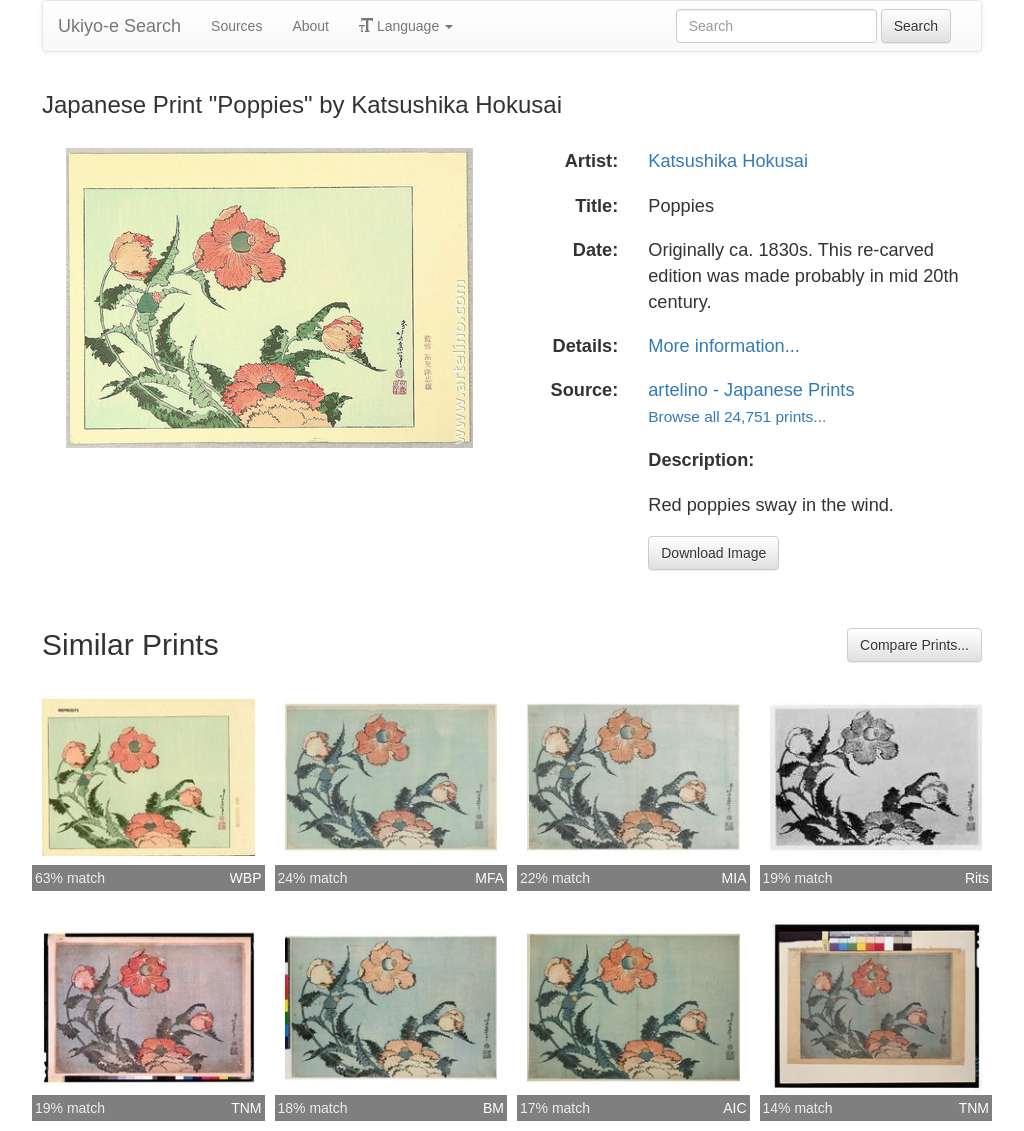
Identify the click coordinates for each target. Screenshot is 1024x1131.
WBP (246, 878)
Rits (977, 878)
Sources (236, 26)
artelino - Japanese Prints (751, 390)
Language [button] (406, 26)
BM (493, 1108)
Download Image (713, 553)
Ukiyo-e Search (119, 26)
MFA (489, 878)
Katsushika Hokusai (728, 161)
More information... (724, 346)
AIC (734, 1108)
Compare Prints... (914, 645)
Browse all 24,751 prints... (737, 416)
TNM (246, 1108)
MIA (734, 878)
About (310, 26)
